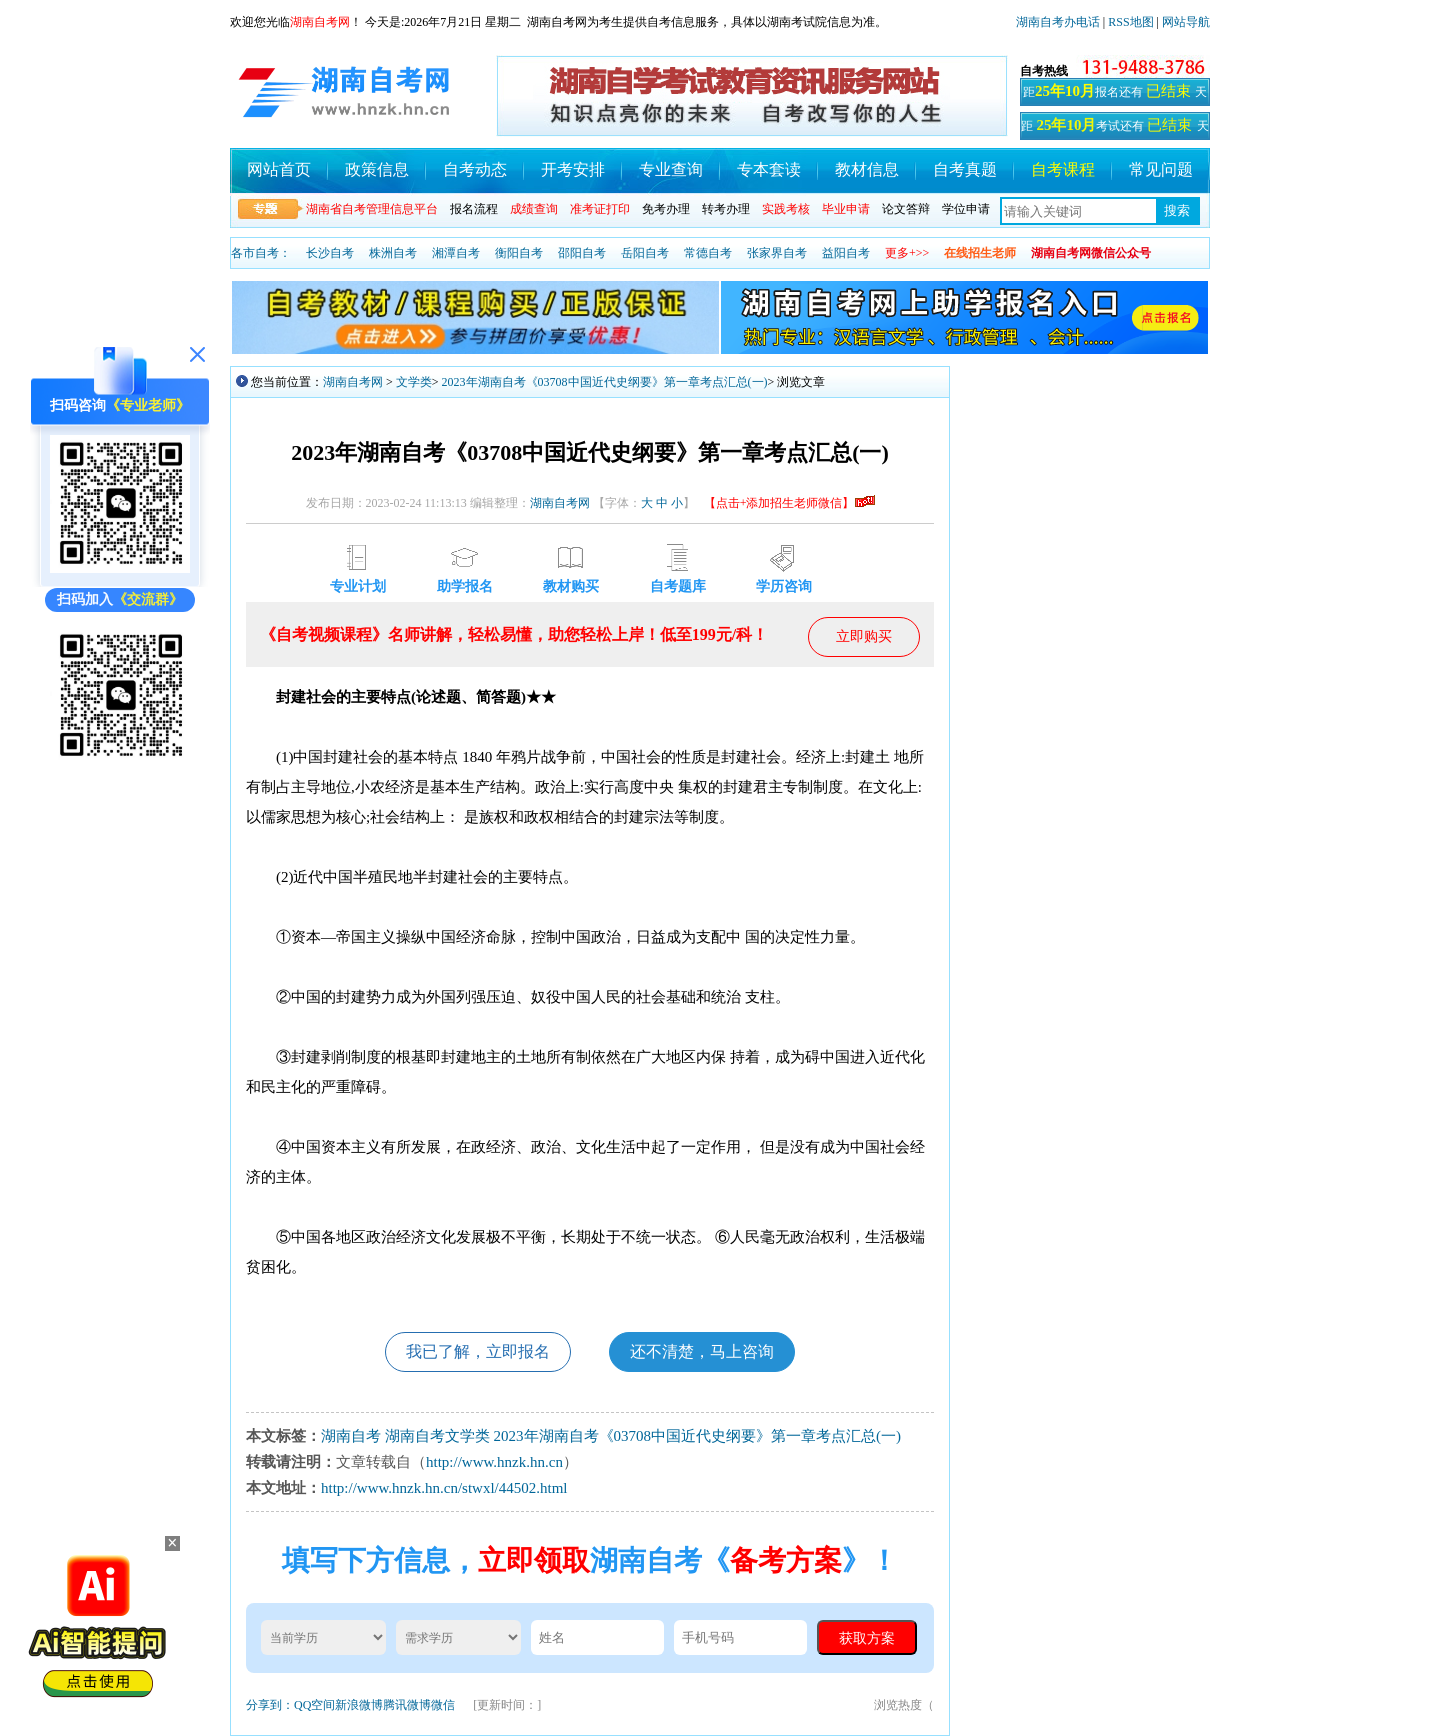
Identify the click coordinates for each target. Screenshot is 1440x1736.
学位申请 (966, 209)
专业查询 (671, 169)
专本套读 (769, 169)
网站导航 (1186, 22)
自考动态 (475, 169)
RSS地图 (1130, 22)
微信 (443, 1705)
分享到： (270, 1705)
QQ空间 (314, 1705)
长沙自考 (330, 253)
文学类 (414, 382)
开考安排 (573, 169)
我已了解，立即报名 (478, 1351)
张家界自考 (777, 253)
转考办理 (726, 209)
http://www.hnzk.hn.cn (494, 1462)
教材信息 (867, 169)
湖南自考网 (353, 382)
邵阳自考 (582, 253)
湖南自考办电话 (1058, 22)
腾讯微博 (407, 1705)
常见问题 (1161, 169)
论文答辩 (906, 209)
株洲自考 (393, 253)
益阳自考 (846, 253)
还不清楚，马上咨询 (702, 1351)
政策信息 (377, 169)
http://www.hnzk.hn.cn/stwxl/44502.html (444, 1488)
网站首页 (279, 169)
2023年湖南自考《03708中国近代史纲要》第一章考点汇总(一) (605, 382)
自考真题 (965, 169)
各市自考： (261, 253)
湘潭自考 (456, 253)
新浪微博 (359, 1705)
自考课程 (1063, 169)
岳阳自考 (645, 253)
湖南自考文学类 (437, 1436)
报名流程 (474, 209)
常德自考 (708, 253)
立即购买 (864, 636)
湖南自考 (351, 1436)
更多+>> (907, 253)
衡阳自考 (519, 253)
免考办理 (666, 209)
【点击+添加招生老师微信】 (789, 503)
